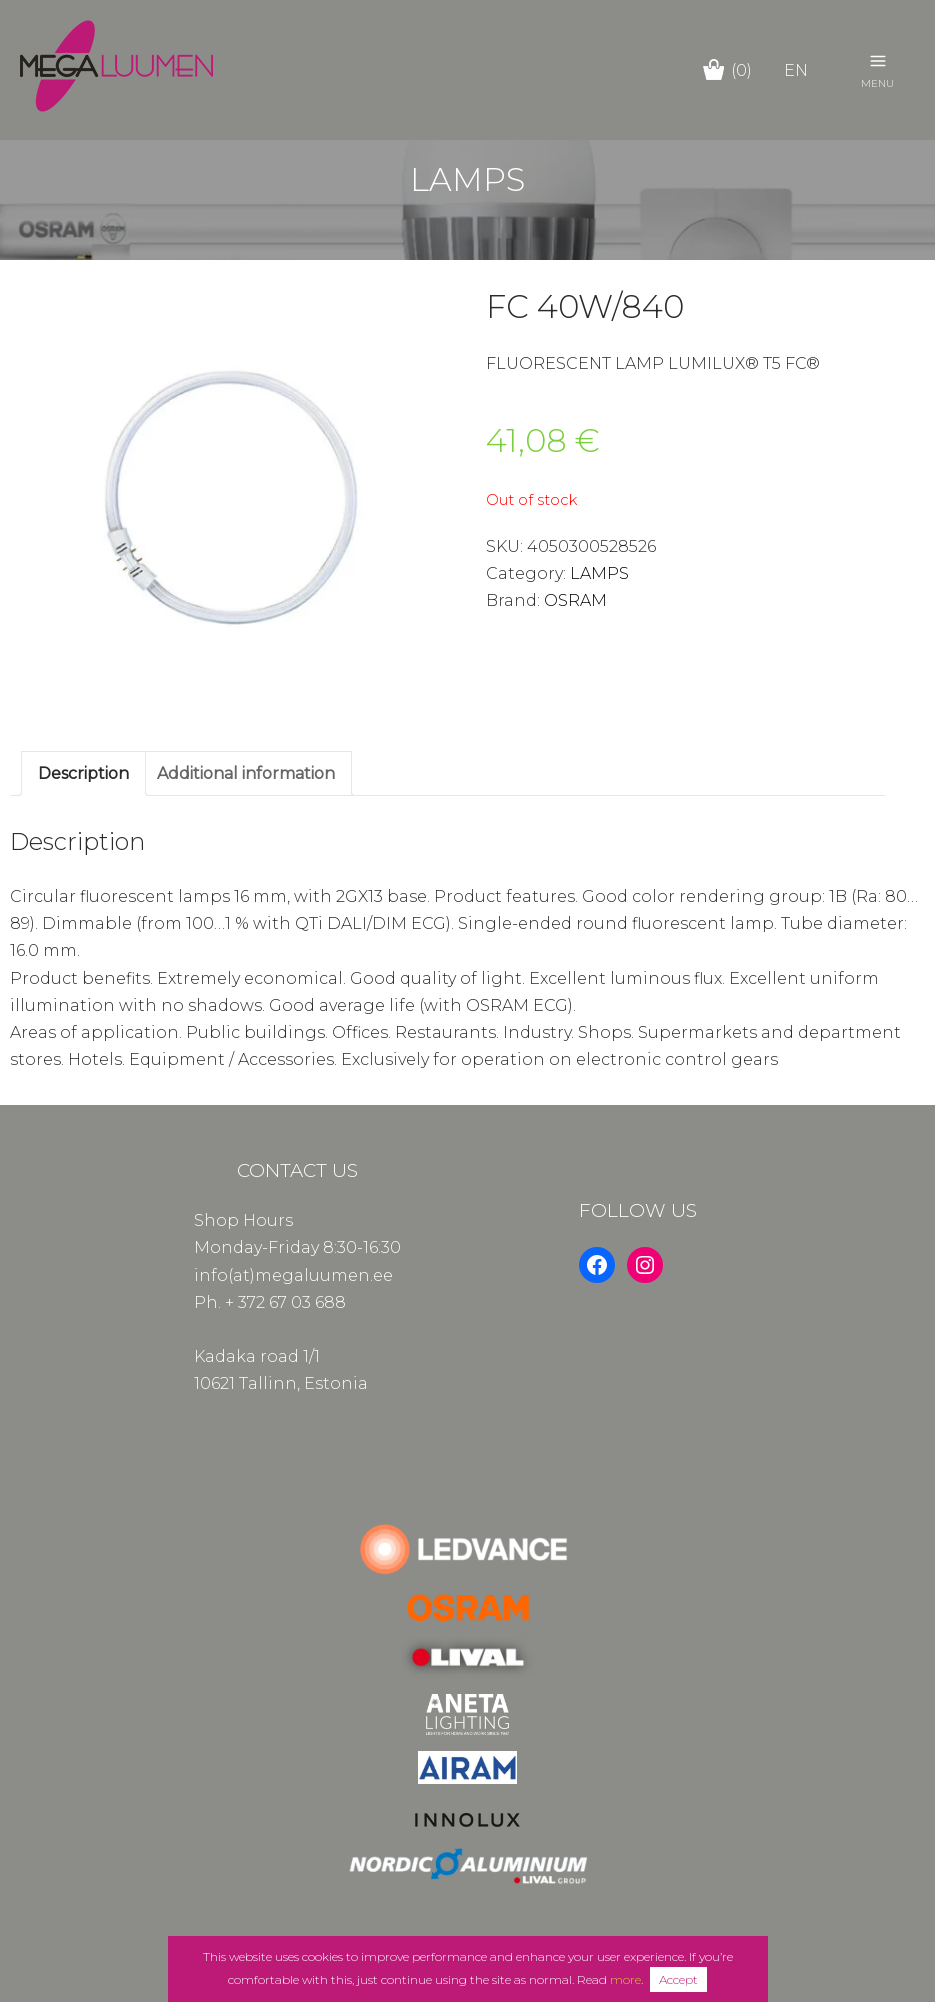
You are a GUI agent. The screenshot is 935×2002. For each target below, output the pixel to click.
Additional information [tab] (246, 773)
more (625, 1979)
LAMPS (599, 573)
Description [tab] (83, 773)
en (796, 70)
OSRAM (575, 600)
